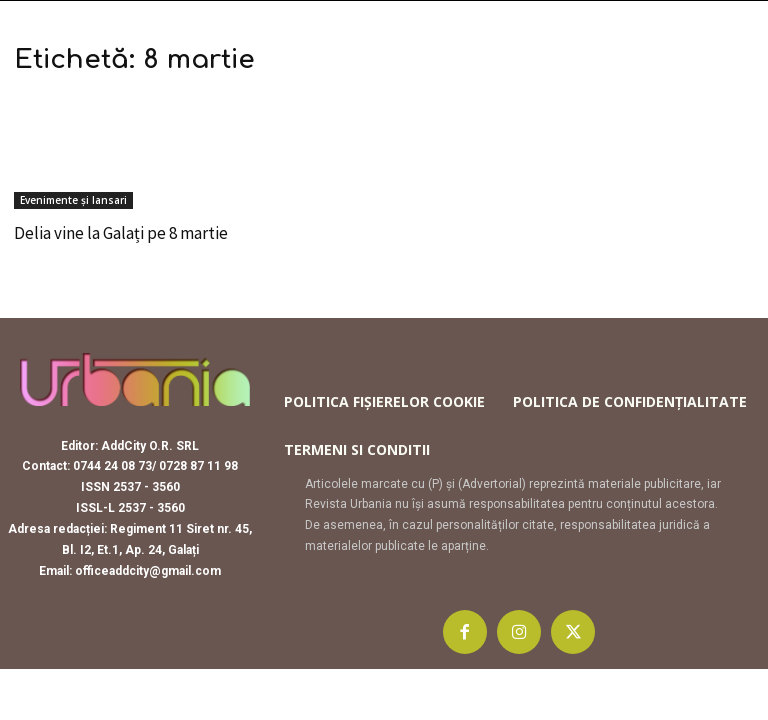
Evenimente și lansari (73, 200)
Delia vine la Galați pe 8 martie (121, 233)
